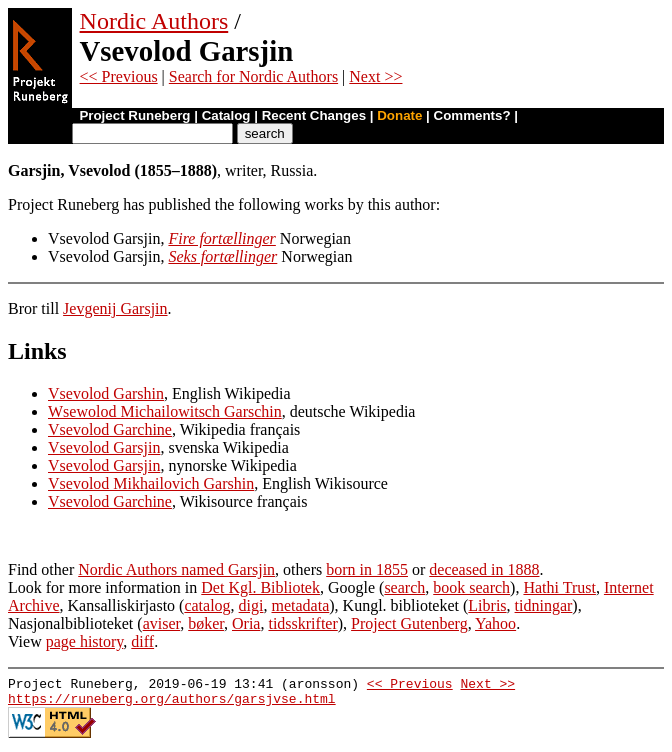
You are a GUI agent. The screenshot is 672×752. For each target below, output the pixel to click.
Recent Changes (314, 115)
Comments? (472, 115)
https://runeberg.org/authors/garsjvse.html (172, 704)
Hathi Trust (559, 587)
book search (471, 587)
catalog (207, 605)
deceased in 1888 (484, 569)
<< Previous (119, 76)
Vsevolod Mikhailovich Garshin (151, 483)
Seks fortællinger (222, 256)
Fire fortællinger (221, 238)
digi (251, 605)
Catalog (226, 115)
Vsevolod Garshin (106, 393)
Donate (399, 115)
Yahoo (495, 623)
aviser (162, 623)
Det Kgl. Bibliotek (260, 587)
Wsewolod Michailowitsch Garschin (165, 411)
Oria (246, 623)
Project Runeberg (134, 115)
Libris (487, 605)
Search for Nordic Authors (253, 76)
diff (142, 641)
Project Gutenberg (409, 623)
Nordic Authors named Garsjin (176, 569)
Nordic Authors (154, 21)
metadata (301, 605)
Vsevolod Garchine (110, 429)
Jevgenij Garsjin (115, 308)
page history (85, 641)
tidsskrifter (302, 623)
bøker (206, 623)
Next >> (375, 76)
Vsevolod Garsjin (104, 447)
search (404, 587)
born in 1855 (367, 569)
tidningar (544, 605)
